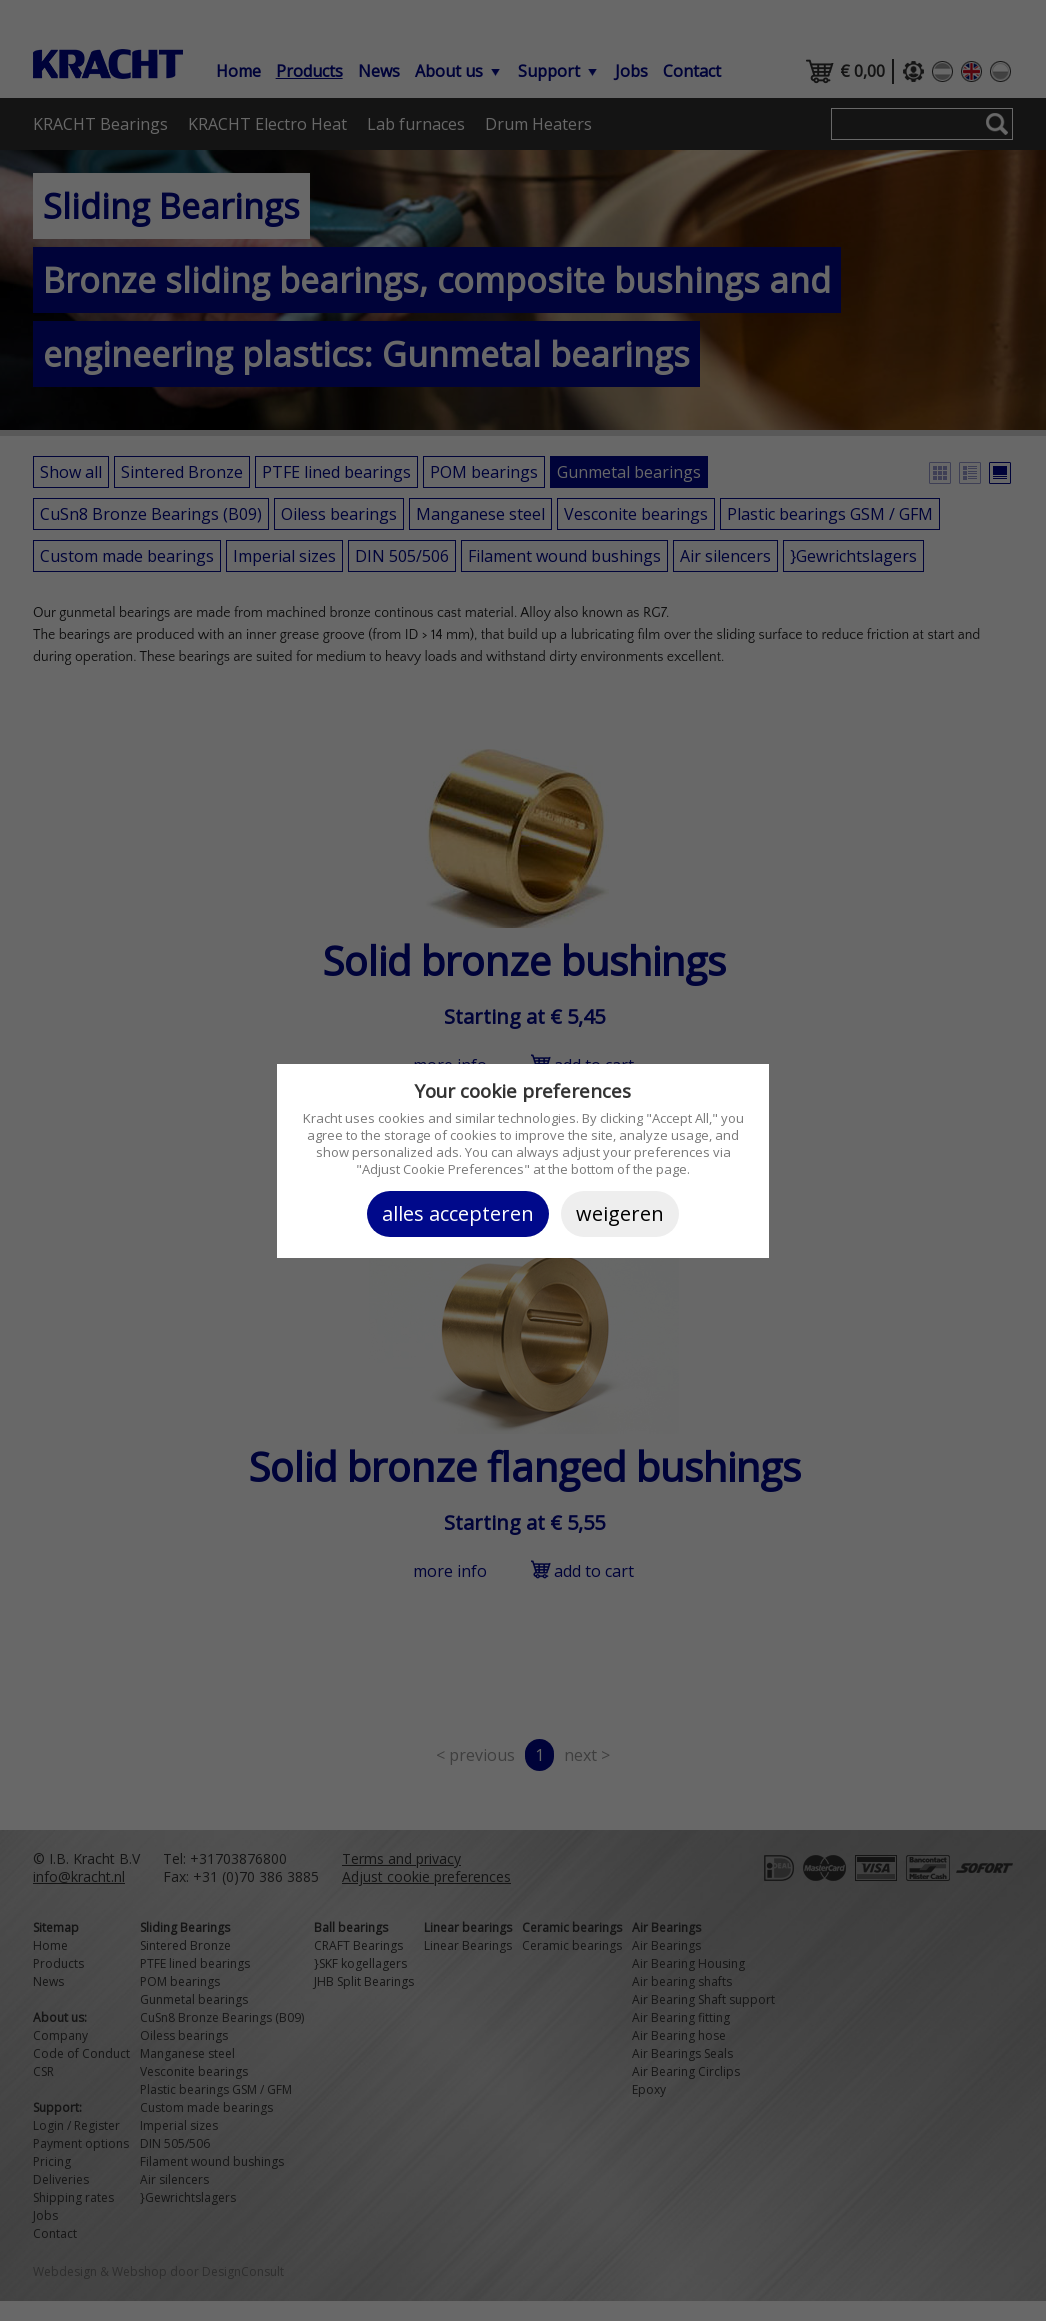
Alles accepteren (458, 1213)
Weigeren (620, 1213)
